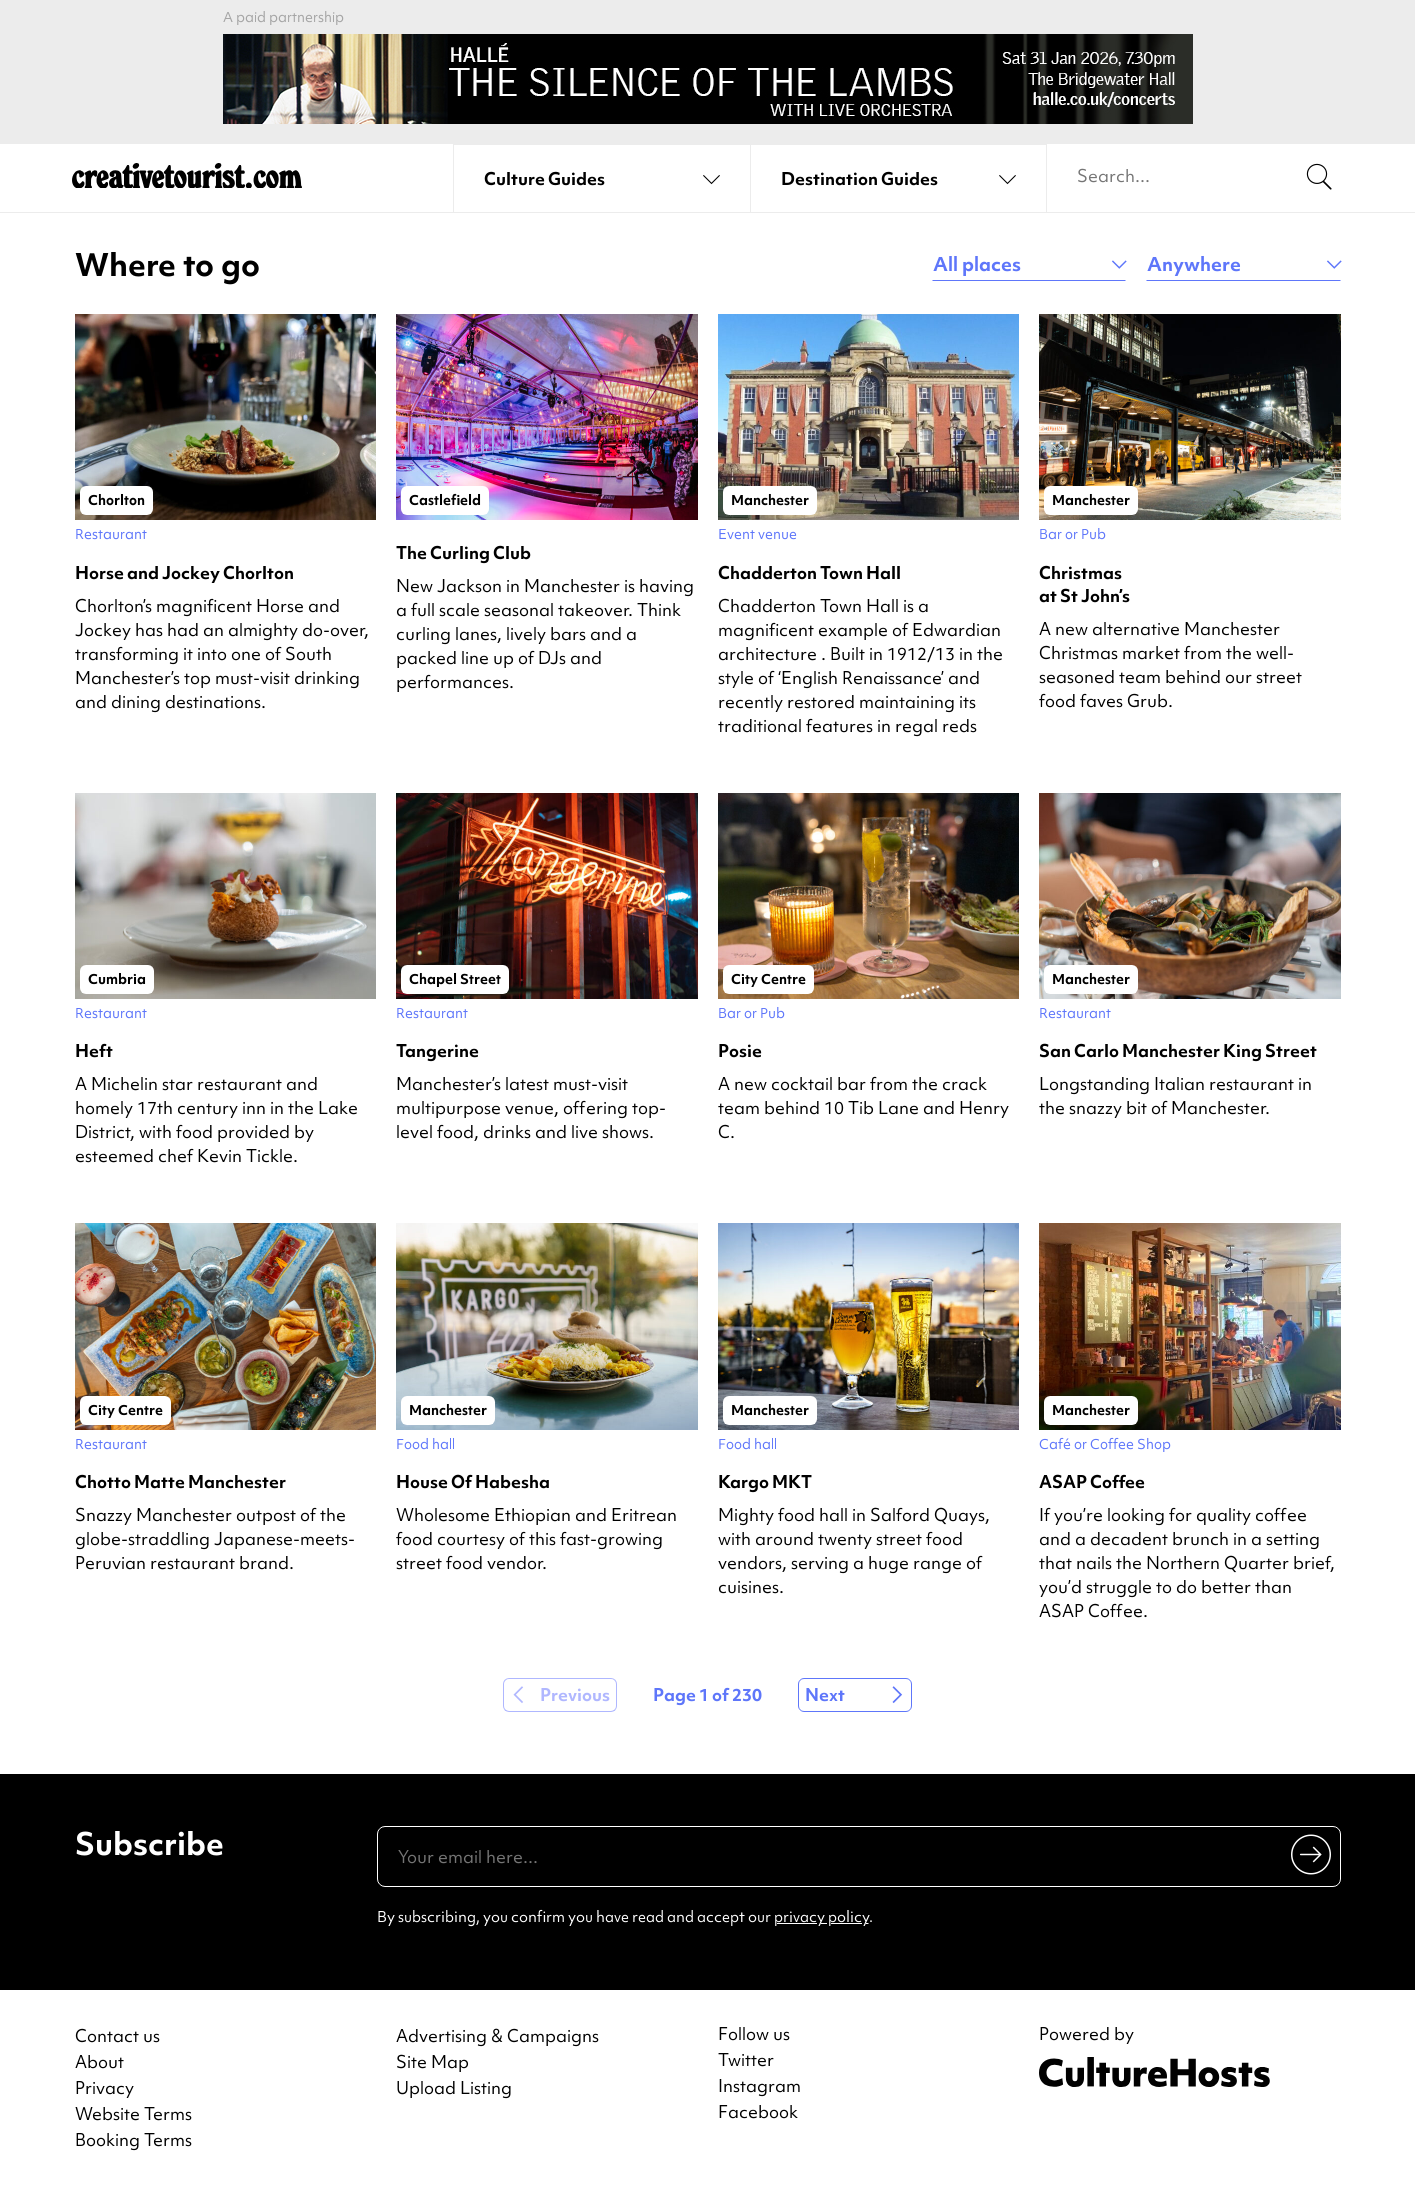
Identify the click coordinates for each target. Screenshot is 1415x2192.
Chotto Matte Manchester (180, 1481)
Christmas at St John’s (1084, 584)
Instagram (759, 2086)
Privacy (104, 2087)
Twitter (746, 2060)
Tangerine (437, 1050)
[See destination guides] (898, 179)
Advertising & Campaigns (497, 2035)
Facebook (758, 2112)
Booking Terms (133, 2139)
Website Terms (133, 2113)
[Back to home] (187, 179)
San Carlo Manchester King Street (1178, 1050)
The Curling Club (463, 552)
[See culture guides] (601, 179)
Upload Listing (454, 2087)
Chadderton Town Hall (809, 572)
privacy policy (821, 1917)
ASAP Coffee (1092, 1481)
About (99, 2061)
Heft (94, 1050)
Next (825, 1694)
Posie (740, 1050)
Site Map (432, 2061)
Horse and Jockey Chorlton (184, 572)
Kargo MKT (765, 1481)
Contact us (117, 2035)
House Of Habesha (473, 1481)
